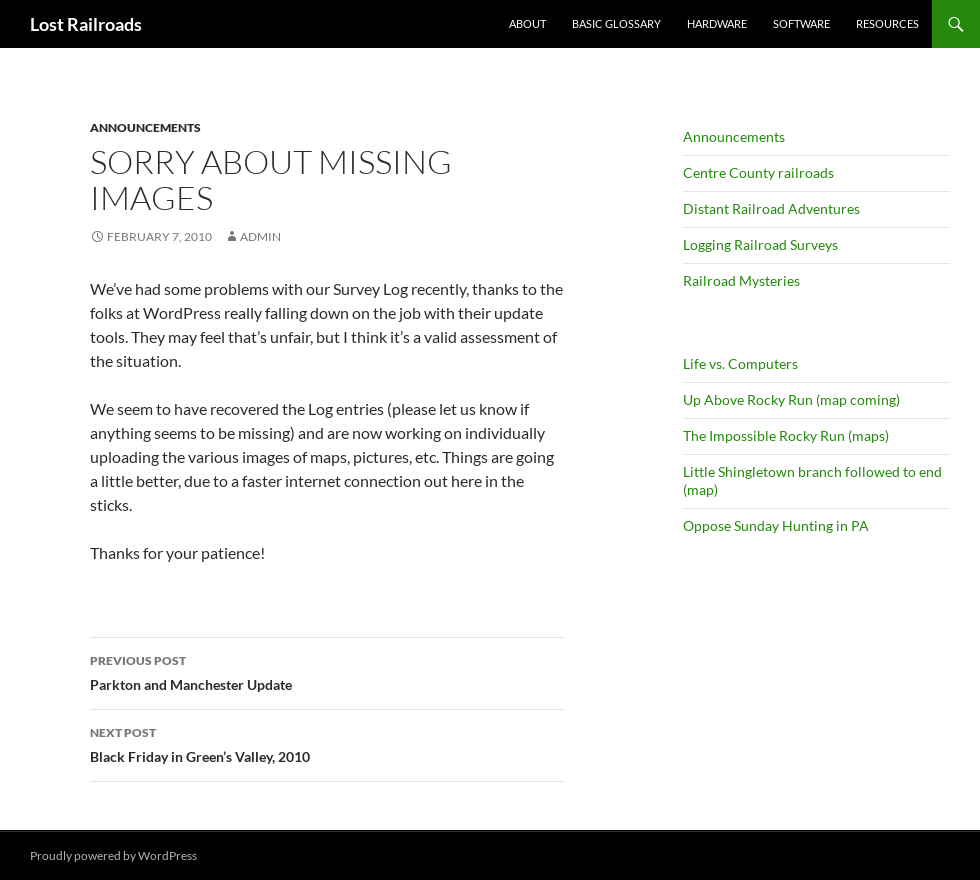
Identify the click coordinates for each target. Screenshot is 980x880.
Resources (887, 23)
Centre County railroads (758, 172)
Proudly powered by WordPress (113, 855)
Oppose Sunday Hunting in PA (776, 525)
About (527, 23)
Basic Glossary (616, 23)
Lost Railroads (86, 24)
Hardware (717, 23)
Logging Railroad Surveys (760, 244)
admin (260, 236)
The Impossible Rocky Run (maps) (786, 435)
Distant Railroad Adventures (771, 208)
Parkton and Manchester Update (327, 671)
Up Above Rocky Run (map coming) (791, 399)
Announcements (145, 127)
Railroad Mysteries (741, 280)
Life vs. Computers (740, 363)
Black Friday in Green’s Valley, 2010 (327, 743)
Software (801, 23)
